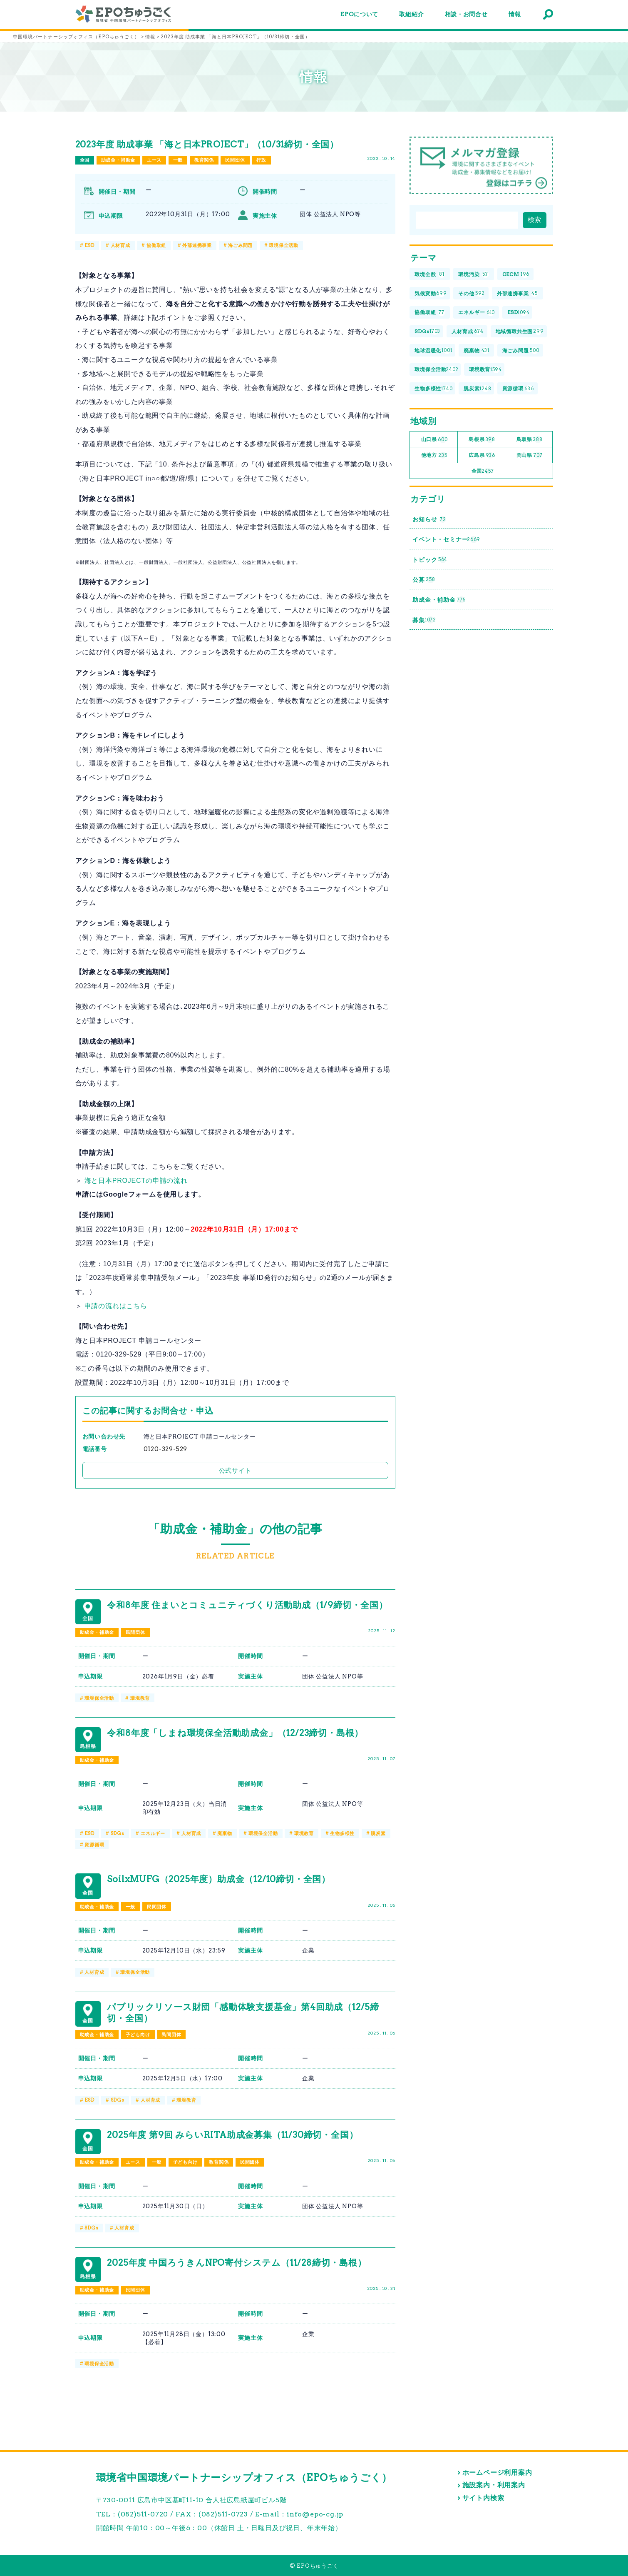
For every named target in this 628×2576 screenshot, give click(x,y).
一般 (178, 160)
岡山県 (529, 455)
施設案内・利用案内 (493, 2485)
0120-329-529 (166, 1449)
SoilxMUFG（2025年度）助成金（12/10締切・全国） (218, 1879)
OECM (516, 274)
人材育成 (120, 245)
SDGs (117, 1833)
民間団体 (235, 160)
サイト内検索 (483, 2498)
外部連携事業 (197, 245)
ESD (89, 245)
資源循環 (94, 1845)
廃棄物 (224, 1833)
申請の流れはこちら (115, 1305)
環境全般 (430, 274)
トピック (429, 559)
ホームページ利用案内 (497, 2472)
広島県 (482, 455)
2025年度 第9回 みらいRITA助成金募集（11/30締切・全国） (232, 2135)
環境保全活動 (283, 245)
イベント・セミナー (446, 539)
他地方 (434, 455)
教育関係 (204, 160)
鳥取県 (529, 439)
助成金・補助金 (118, 160)
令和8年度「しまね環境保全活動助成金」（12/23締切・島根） (235, 1733)
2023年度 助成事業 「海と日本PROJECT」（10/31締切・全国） (207, 144)
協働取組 (156, 245)
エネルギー (153, 1833)
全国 (85, 160)
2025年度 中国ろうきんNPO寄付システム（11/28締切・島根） (236, 2262)
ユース (154, 160)
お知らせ (429, 519)
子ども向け (138, 2034)
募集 (424, 619)
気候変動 (431, 293)
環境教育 (140, 1698)
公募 (423, 580)
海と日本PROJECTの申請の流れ (136, 1180)
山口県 (434, 439)
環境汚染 (473, 274)
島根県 (482, 439)
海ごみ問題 (240, 245)
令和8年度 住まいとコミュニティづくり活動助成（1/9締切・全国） (247, 1605)
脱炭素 (378, 1833)
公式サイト (235, 1470)
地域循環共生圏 (520, 331)
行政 (261, 160)
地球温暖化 (433, 350)
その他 (471, 293)
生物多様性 (342, 1833)
